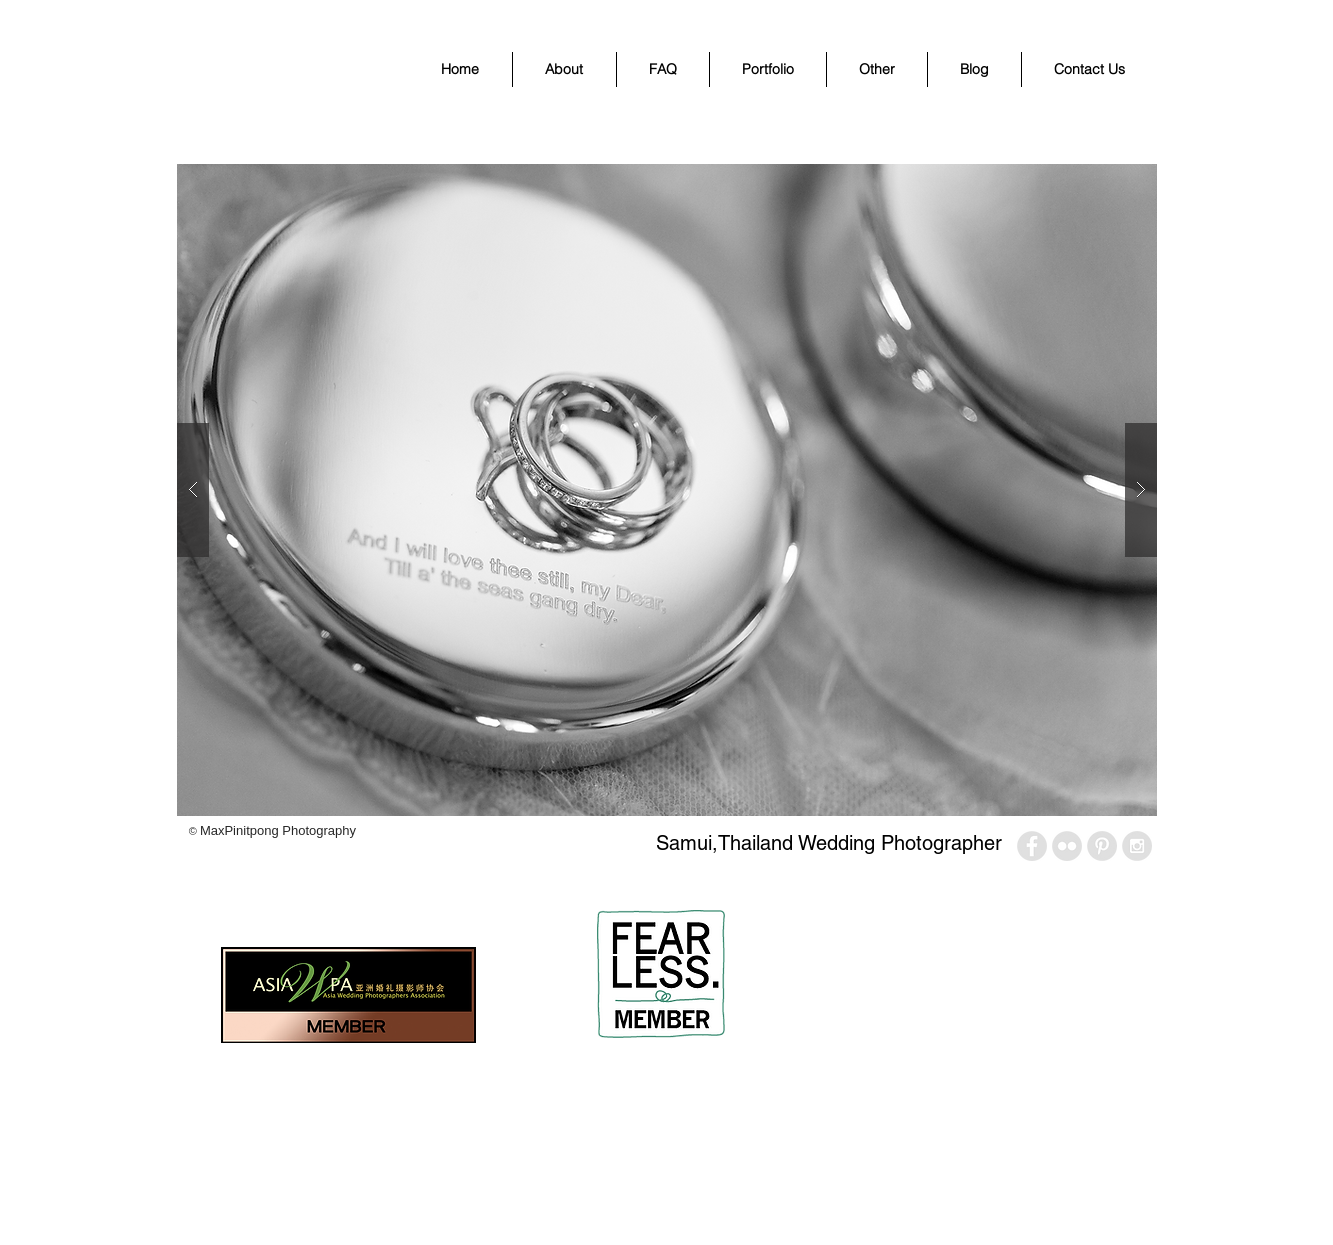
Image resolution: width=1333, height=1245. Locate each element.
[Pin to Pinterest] (347, 883)
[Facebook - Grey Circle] (1032, 846)
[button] (768, 69)
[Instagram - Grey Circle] (1137, 846)
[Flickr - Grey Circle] (1067, 846)
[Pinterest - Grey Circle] (1102, 846)
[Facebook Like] (223, 883)
